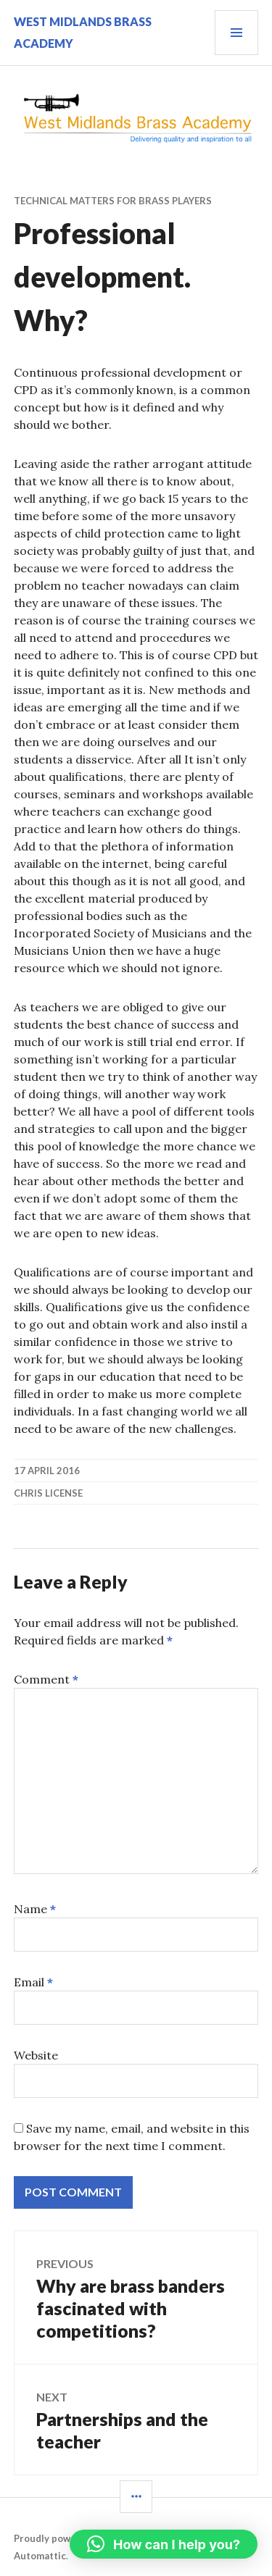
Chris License (48, 1493)
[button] (163, 2544)
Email (33, 1982)
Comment (46, 1679)
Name (35, 1909)
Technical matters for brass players (113, 200)
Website (36, 2055)
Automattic (40, 2556)
